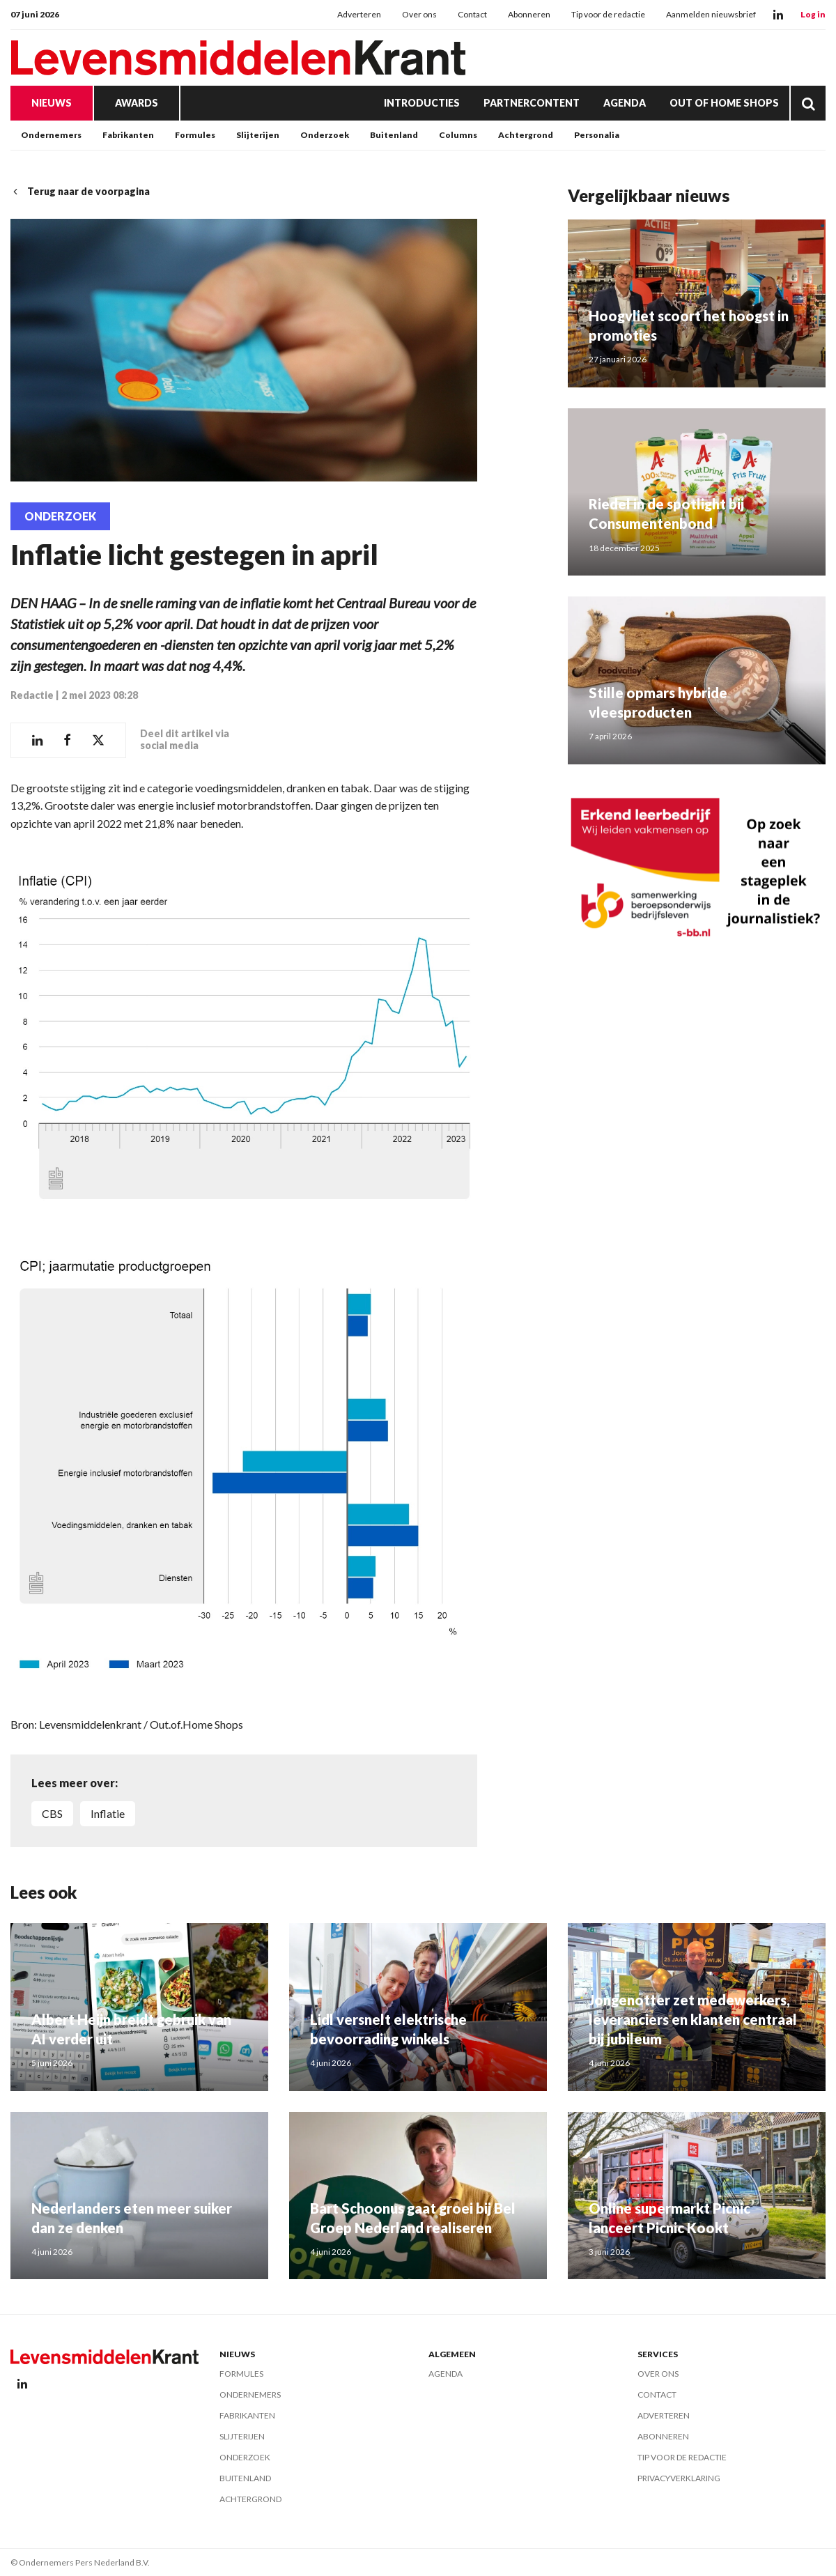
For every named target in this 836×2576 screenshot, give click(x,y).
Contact (472, 14)
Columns (458, 135)
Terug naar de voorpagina (80, 191)
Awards (136, 103)
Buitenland (394, 135)
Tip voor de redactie (608, 14)
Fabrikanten (128, 135)
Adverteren (359, 14)
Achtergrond (525, 135)
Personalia (596, 135)
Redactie (32, 695)
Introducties (422, 103)
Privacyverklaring (678, 2478)
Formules (195, 135)
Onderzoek (324, 135)
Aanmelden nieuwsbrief (711, 14)
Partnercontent (531, 103)
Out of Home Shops (724, 103)
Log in (813, 14)
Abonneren (529, 14)
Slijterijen (257, 135)
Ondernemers (51, 135)
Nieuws (51, 103)
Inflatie (108, 1813)
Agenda (624, 103)
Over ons (419, 14)
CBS (52, 1813)
